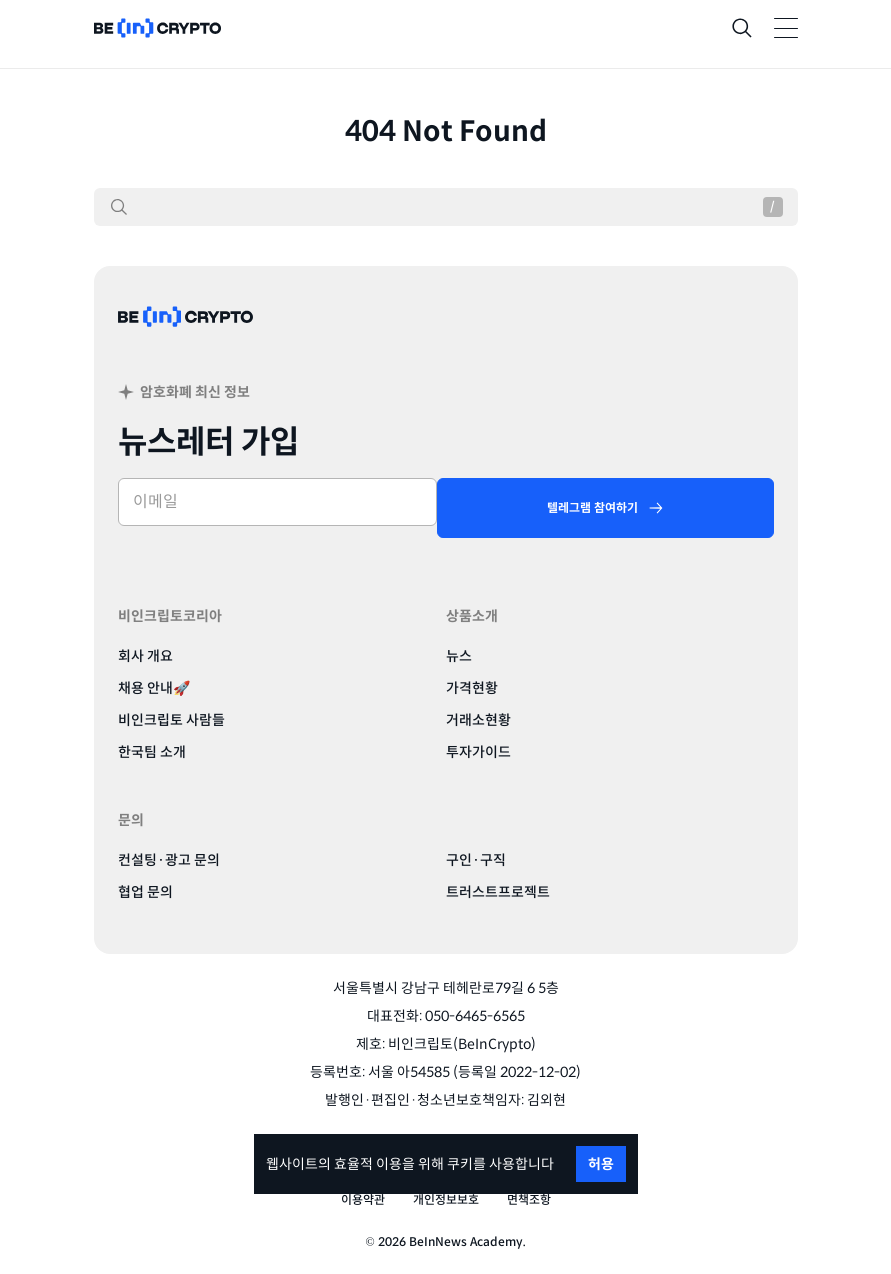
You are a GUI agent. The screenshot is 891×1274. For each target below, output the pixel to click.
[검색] (119, 207)
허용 (601, 1164)
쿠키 (460, 1164)
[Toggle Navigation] (786, 28)
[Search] (742, 28)
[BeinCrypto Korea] (186, 340)
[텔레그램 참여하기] (605, 508)
